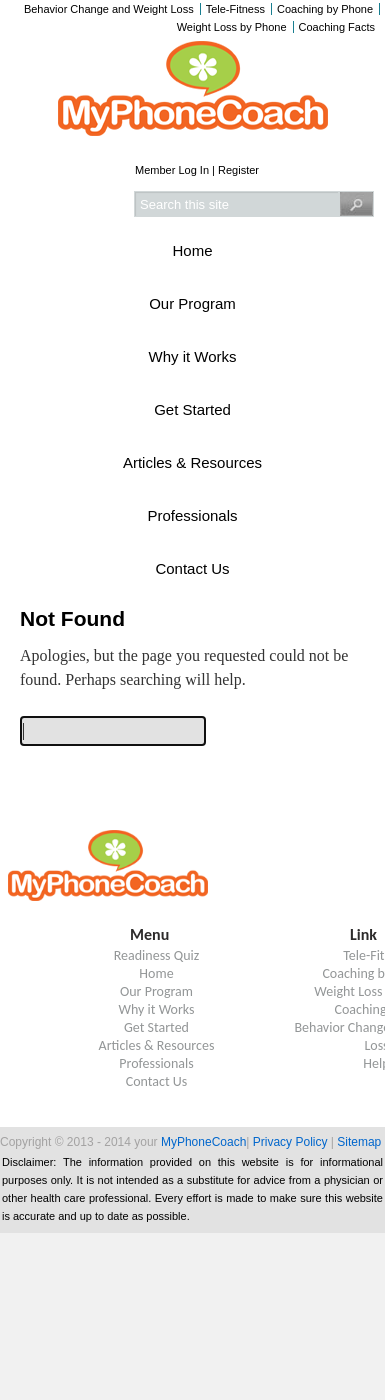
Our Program (192, 303)
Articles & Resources (192, 462)
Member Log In (172, 170)
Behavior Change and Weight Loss (109, 9)
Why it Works (192, 356)
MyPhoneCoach (203, 1142)
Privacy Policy (290, 1142)
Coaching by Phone (325, 9)
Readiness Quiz (157, 955)
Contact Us (192, 568)
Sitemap (359, 1142)
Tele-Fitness (235, 9)
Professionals (192, 515)
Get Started (192, 409)
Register (238, 170)
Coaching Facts (337, 27)
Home (192, 250)
